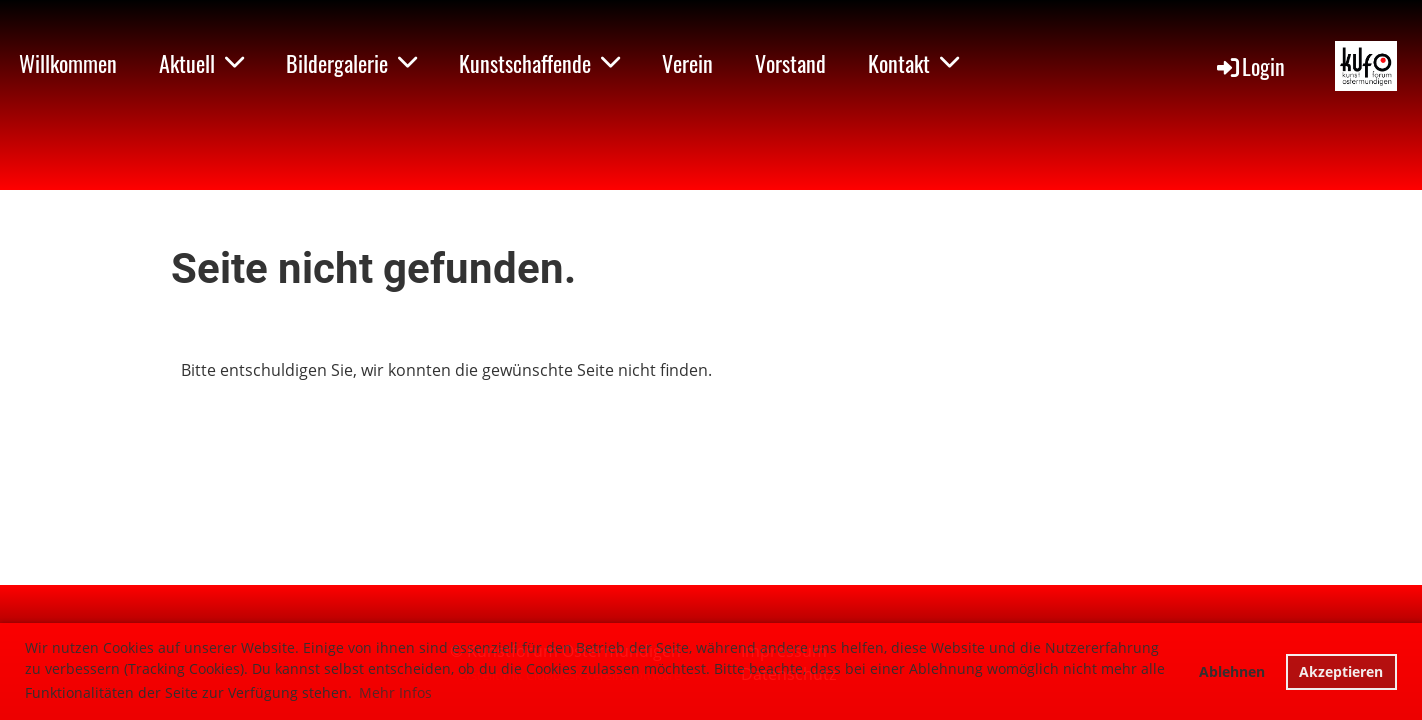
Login (1249, 66)
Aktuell (201, 63)
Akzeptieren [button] (1341, 671)
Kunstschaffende (539, 63)
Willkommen (68, 63)
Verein (687, 63)
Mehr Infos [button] (395, 692)
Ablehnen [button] (1232, 671)
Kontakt (913, 63)
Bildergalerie (351, 63)
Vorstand (790, 63)
